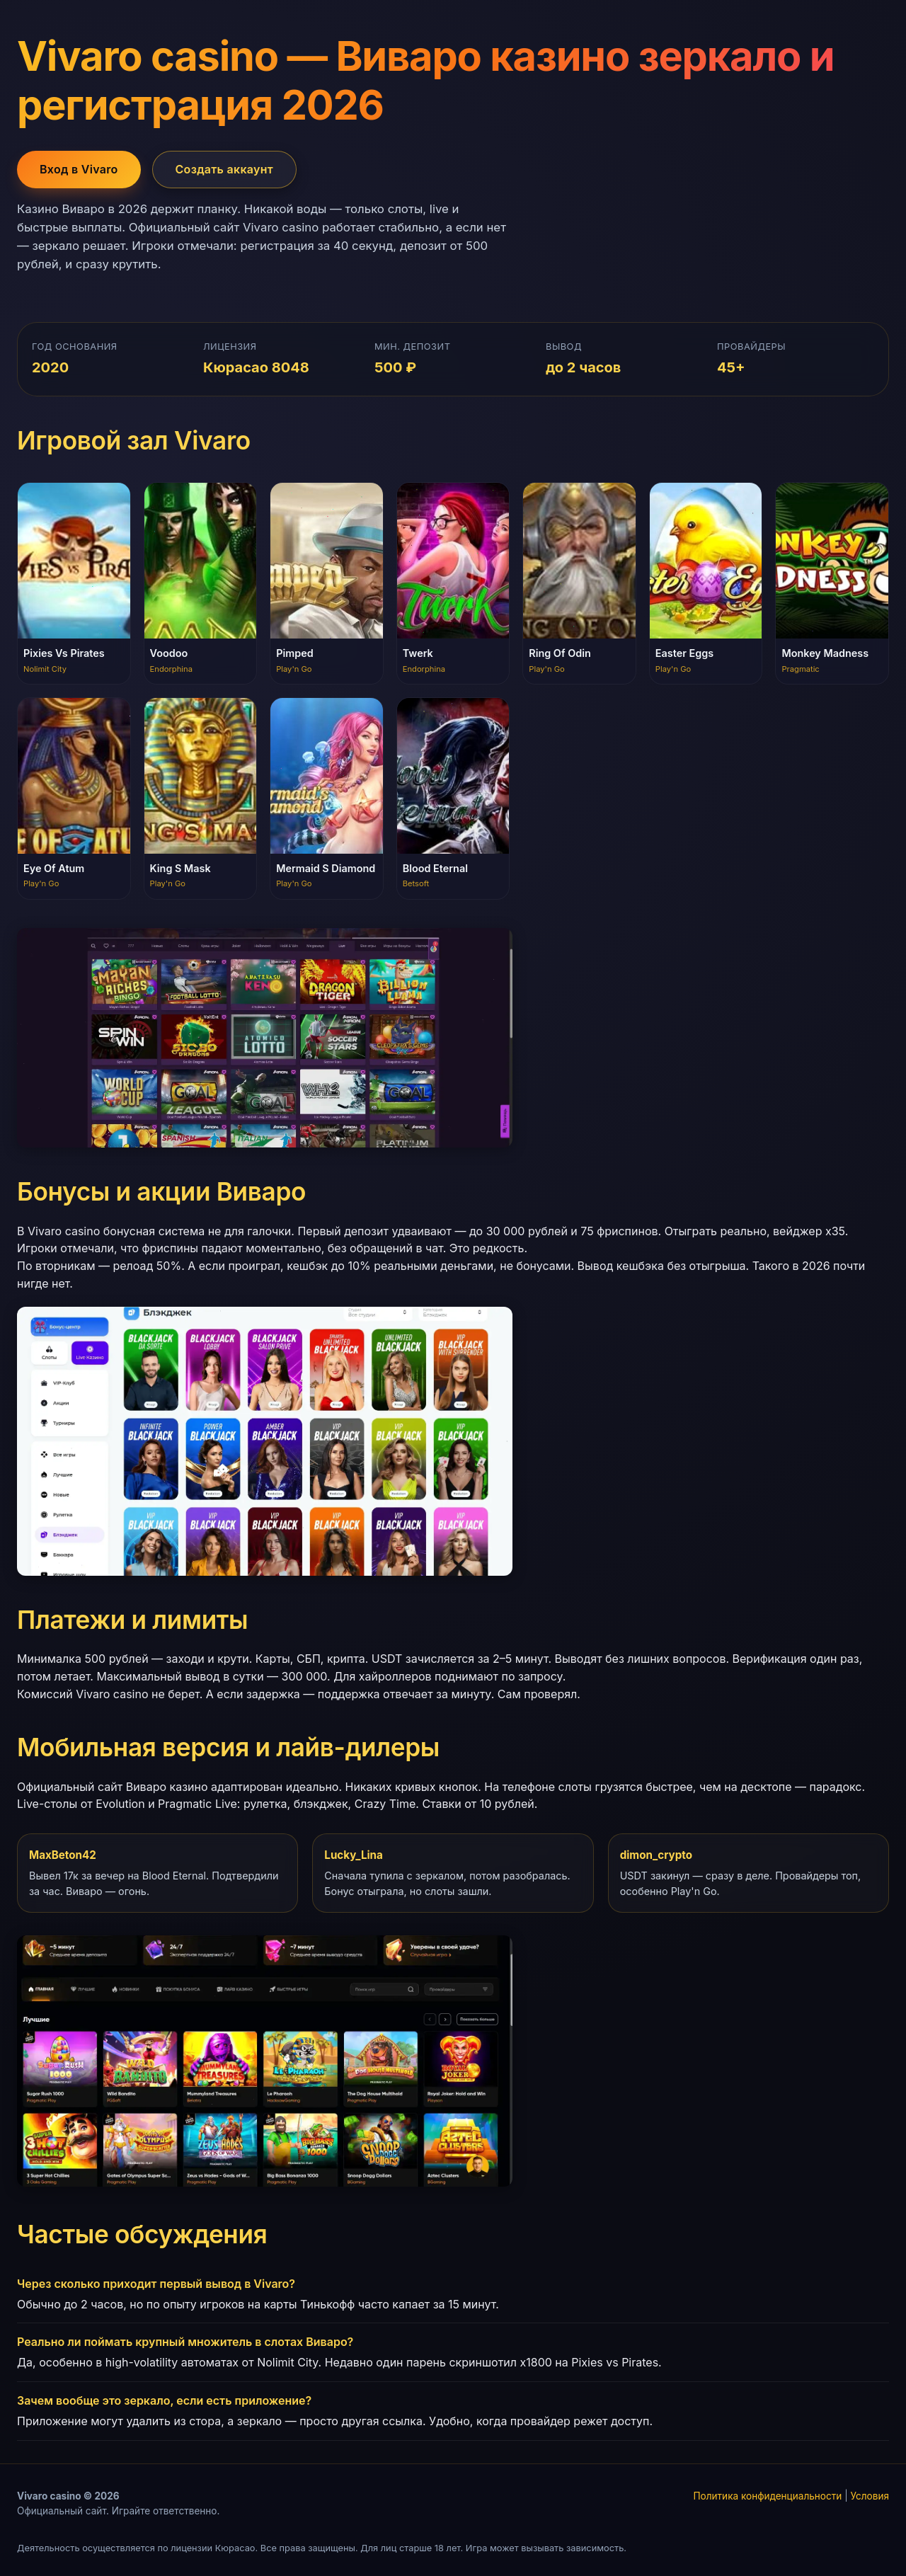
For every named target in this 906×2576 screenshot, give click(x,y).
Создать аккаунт (225, 169)
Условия (870, 2496)
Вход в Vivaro (79, 169)
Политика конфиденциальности (767, 2496)
